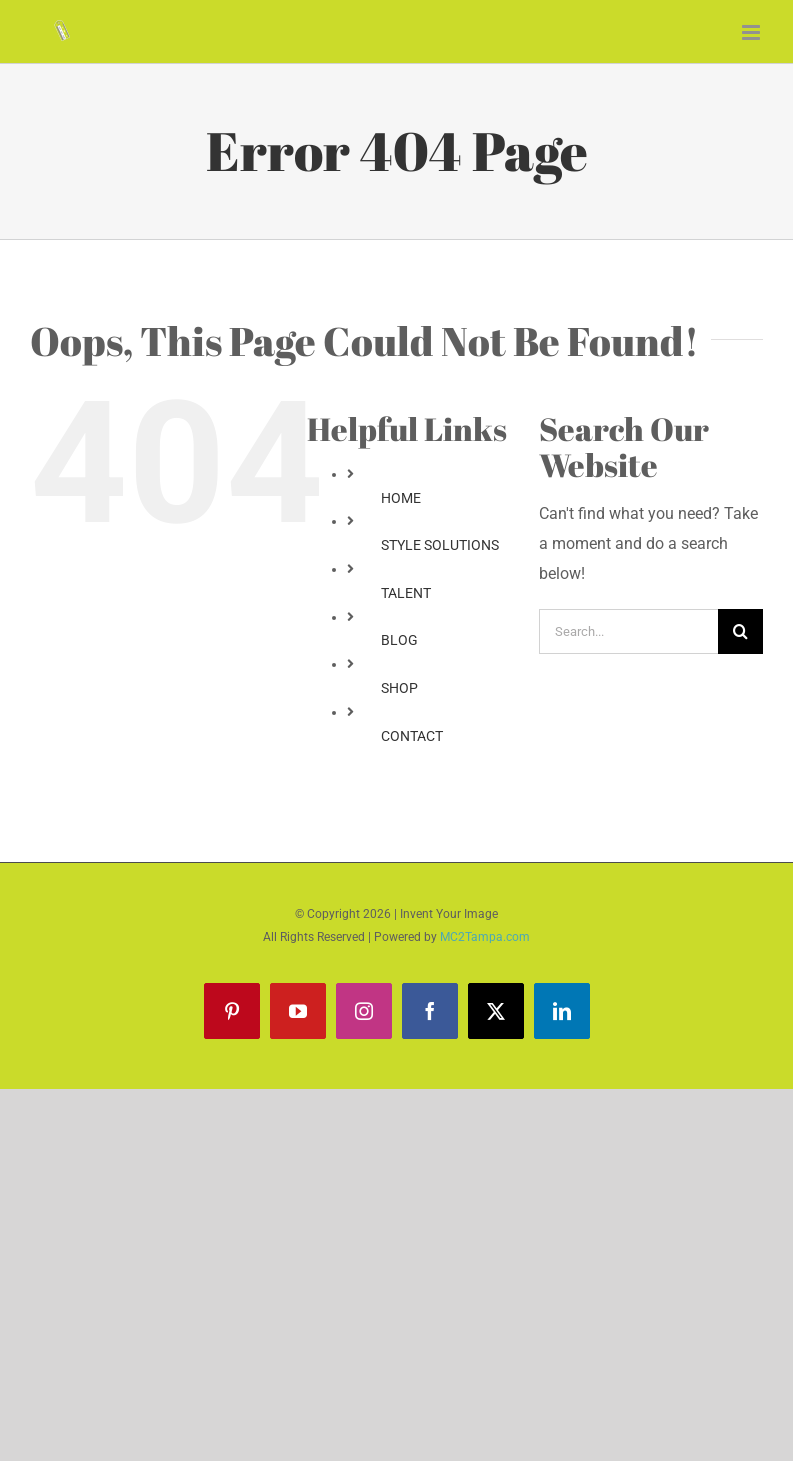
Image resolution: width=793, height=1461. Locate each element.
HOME (401, 498)
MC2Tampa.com (485, 937)
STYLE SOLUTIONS (440, 545)
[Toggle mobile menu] (752, 32)
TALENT (406, 593)
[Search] (740, 631)
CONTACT (412, 736)
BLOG (399, 640)
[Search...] (628, 631)
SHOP (399, 688)
